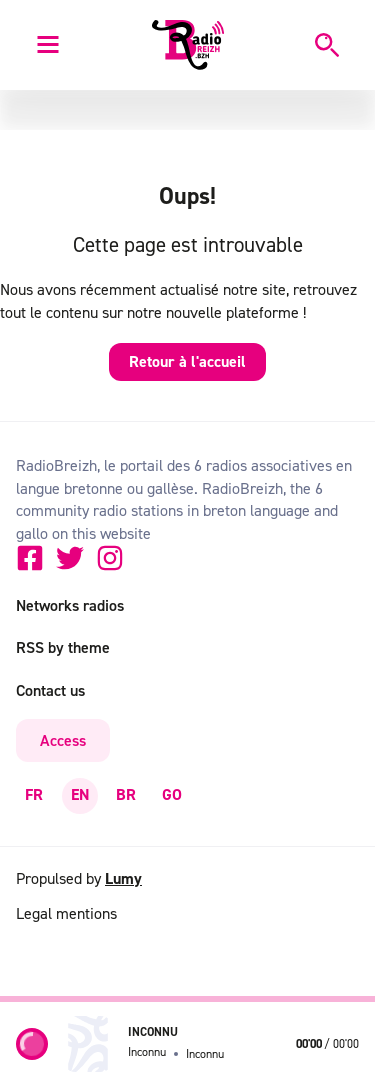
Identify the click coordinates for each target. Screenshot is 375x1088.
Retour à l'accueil (187, 361)
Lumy (123, 878)
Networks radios (70, 605)
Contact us (50, 690)
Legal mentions (66, 913)
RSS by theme (63, 647)
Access (63, 740)
